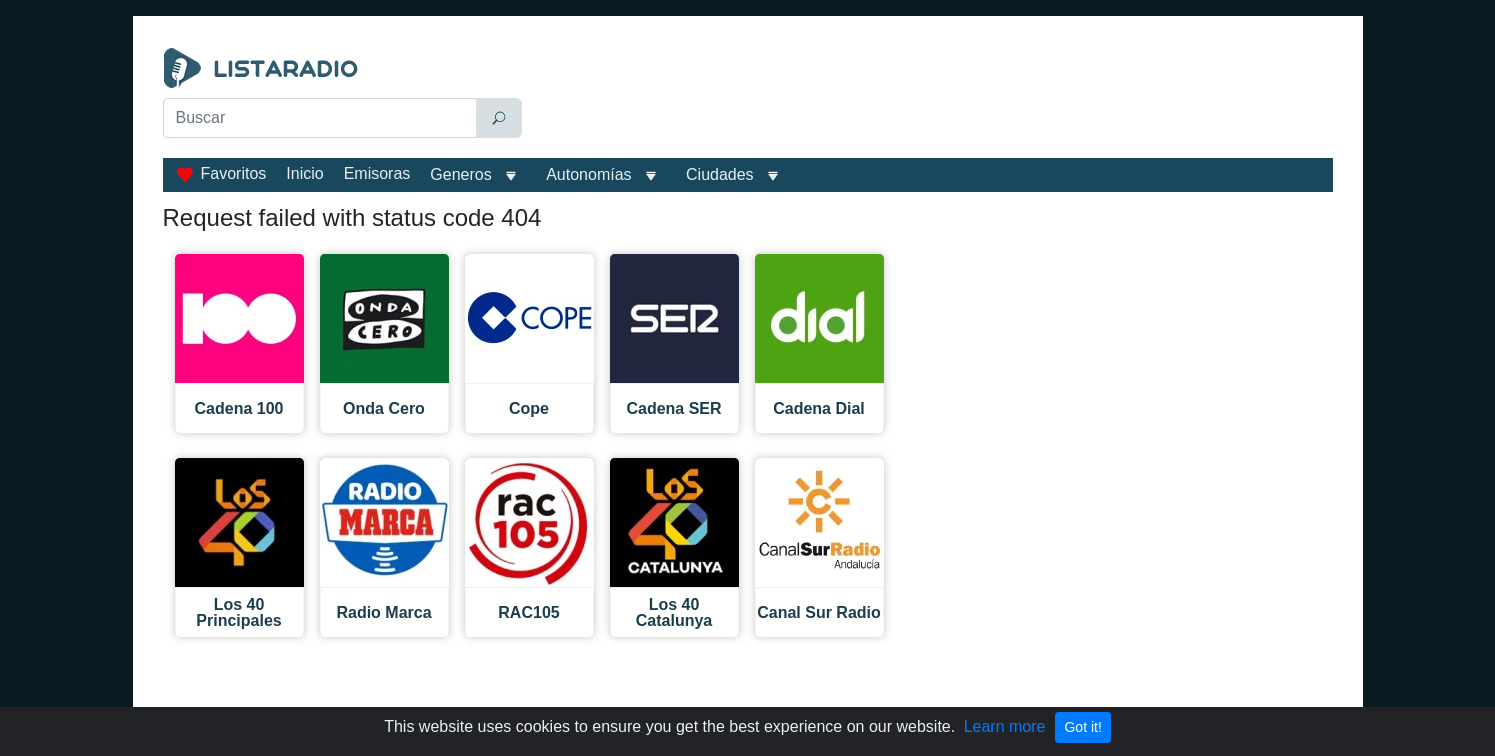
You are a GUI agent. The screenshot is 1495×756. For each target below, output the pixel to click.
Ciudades (720, 174)
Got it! (1082, 727)
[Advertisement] (932, 98)
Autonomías (588, 174)
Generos (460, 174)
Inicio (304, 173)
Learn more (1005, 726)
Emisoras (377, 173)
